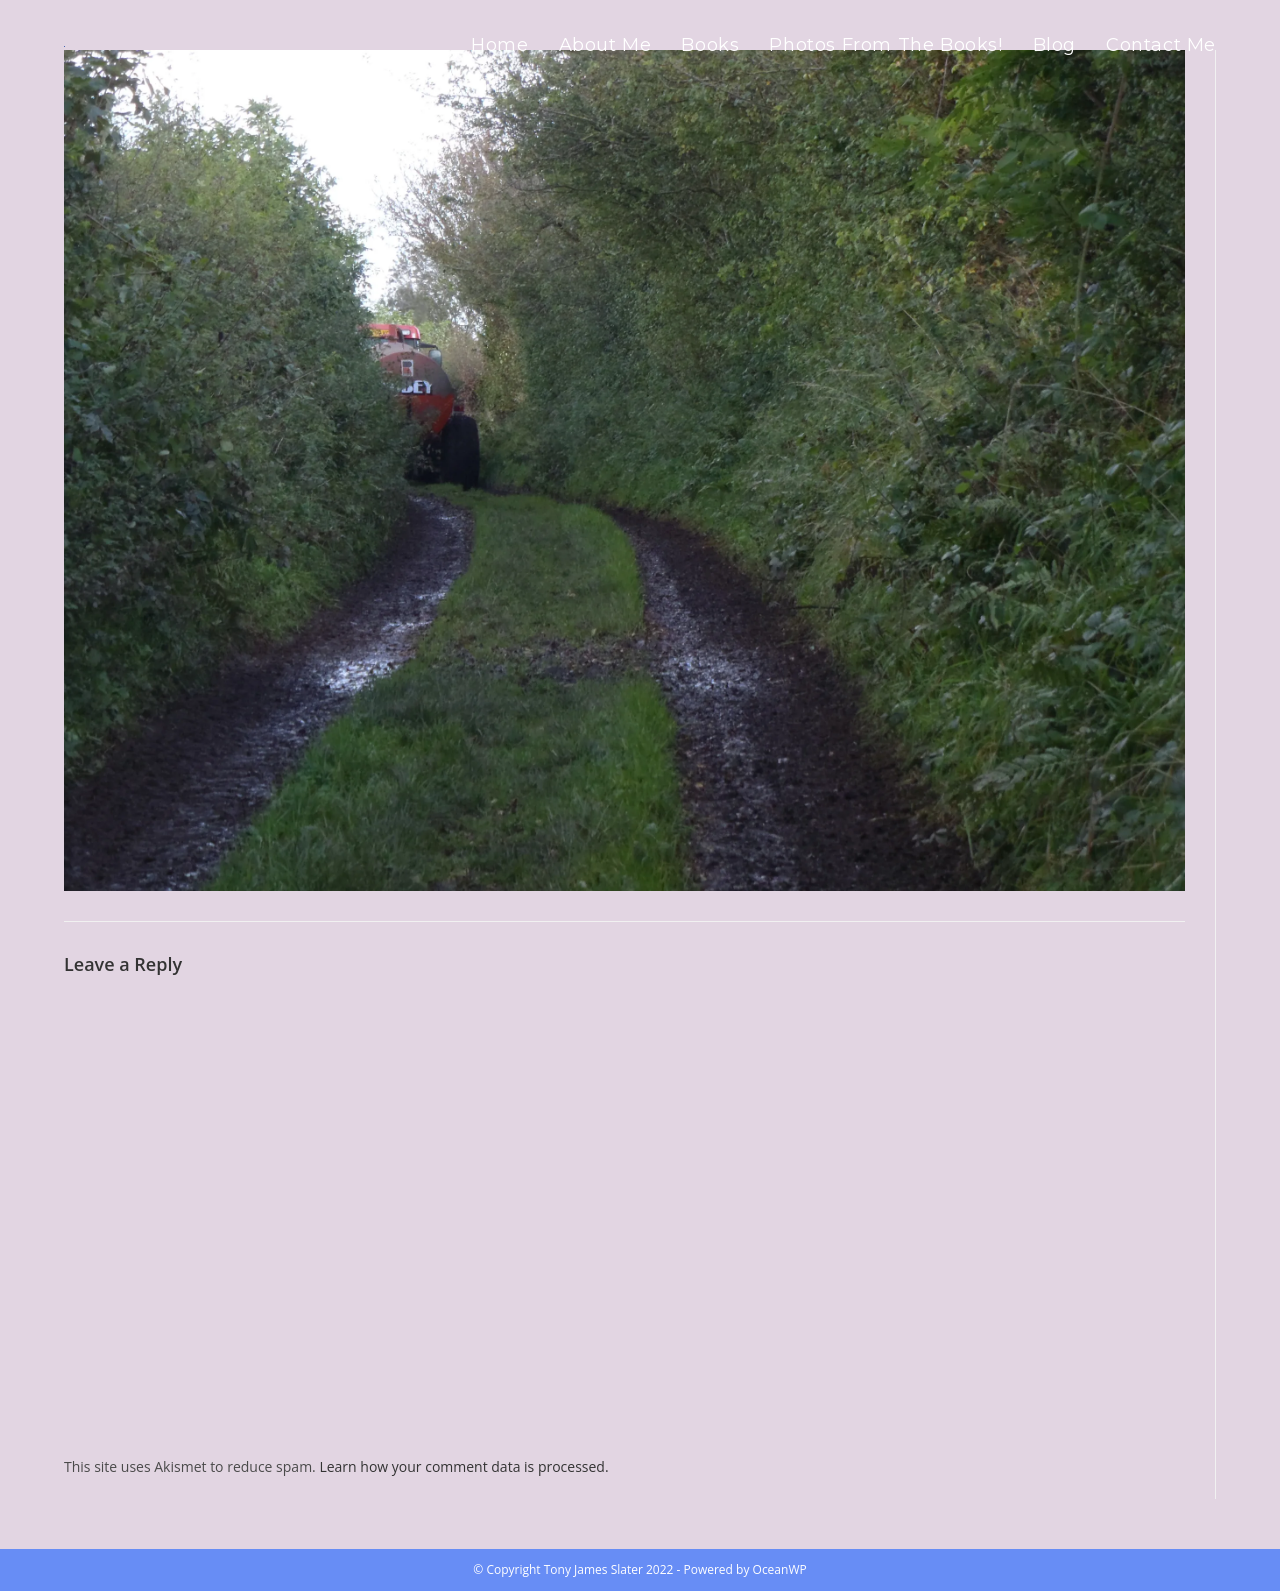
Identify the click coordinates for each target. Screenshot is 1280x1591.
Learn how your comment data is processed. (463, 1466)
